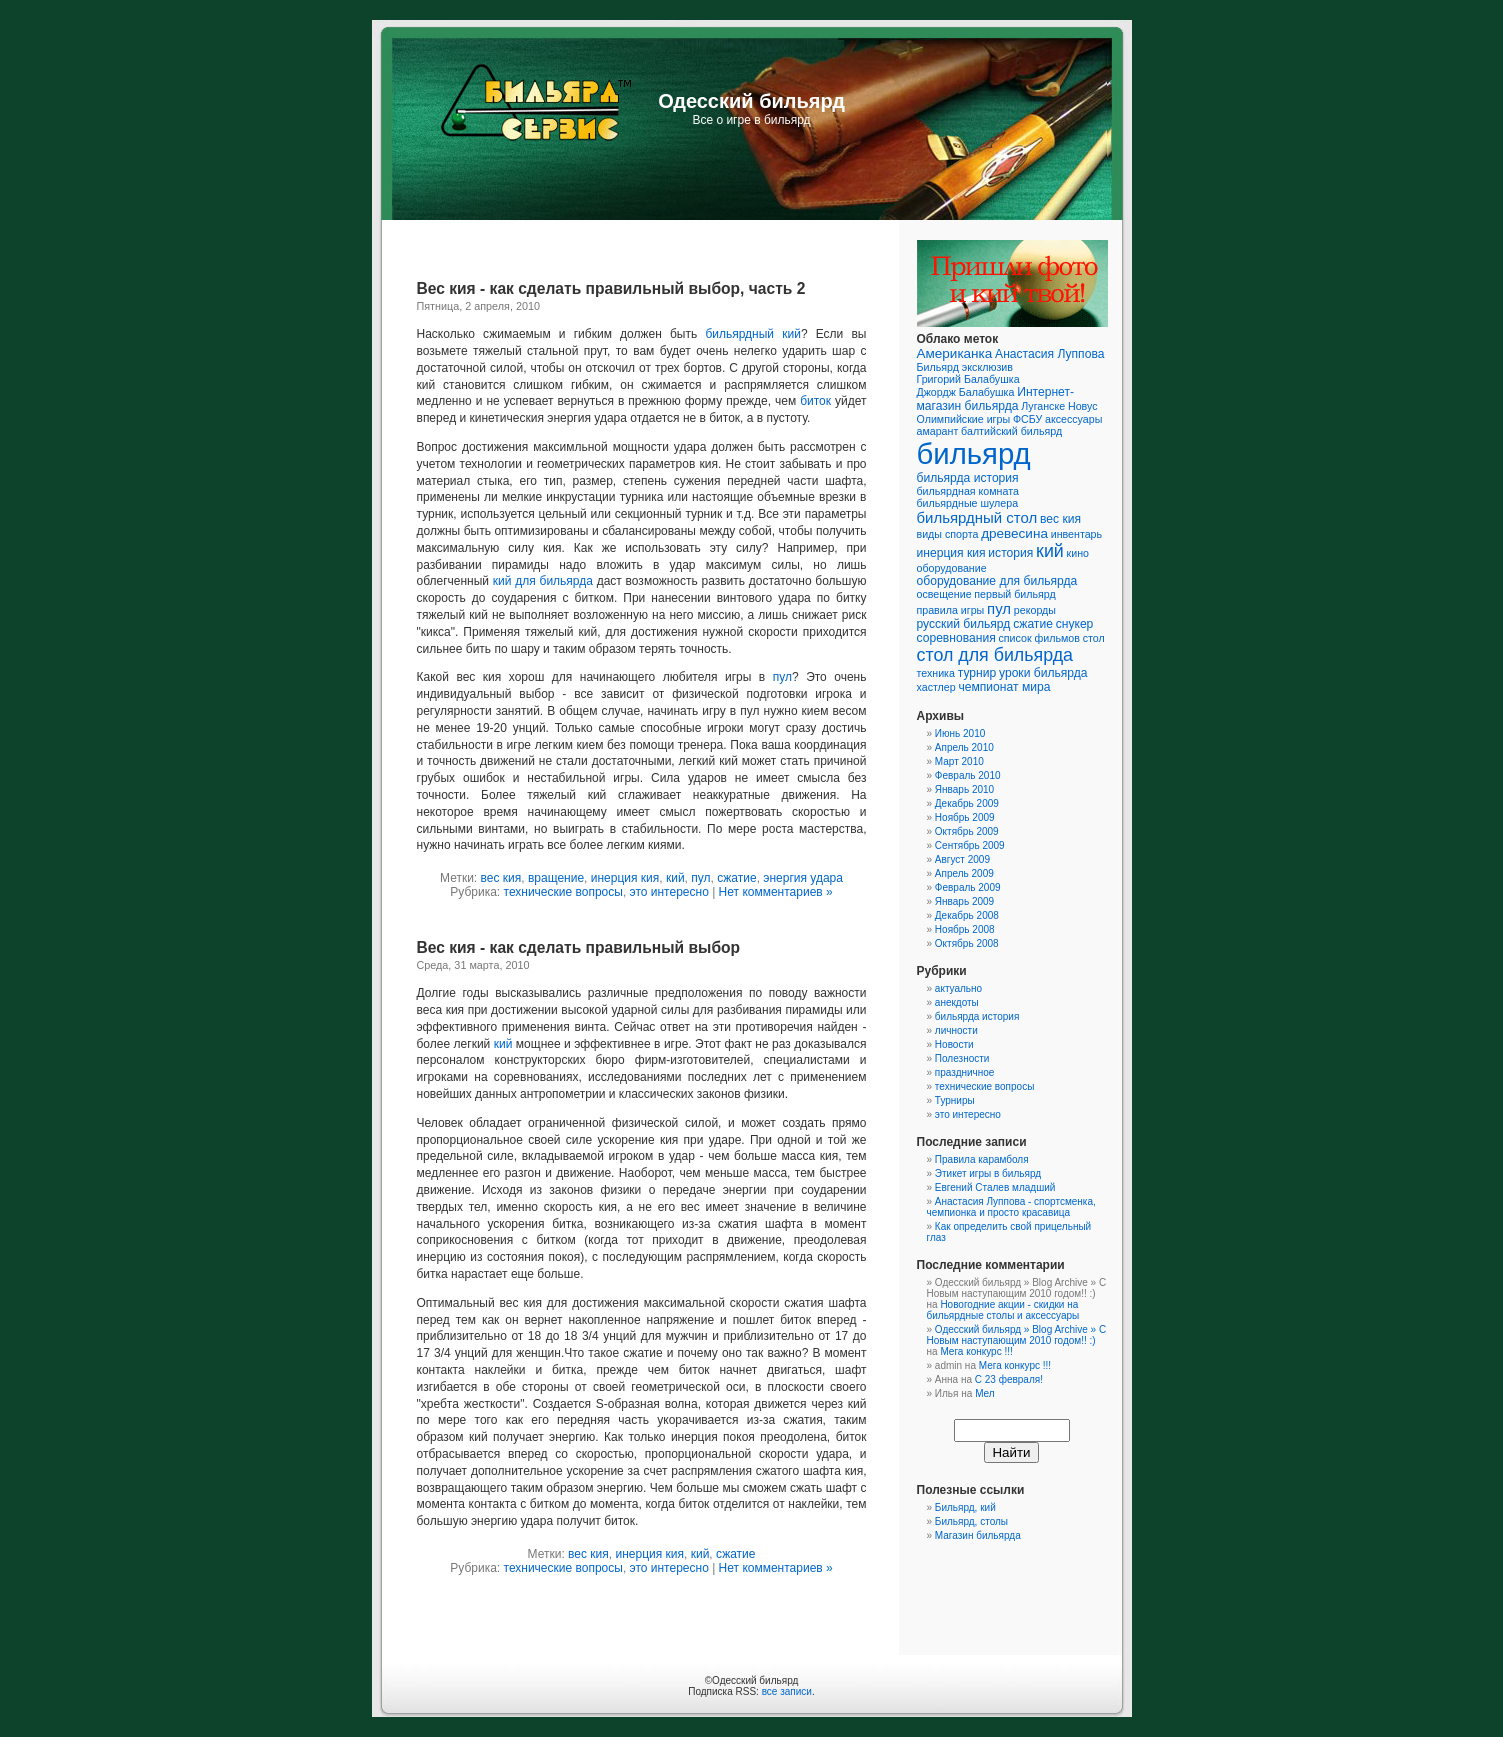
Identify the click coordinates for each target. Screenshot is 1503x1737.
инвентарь (1076, 534)
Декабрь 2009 (967, 803)
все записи (787, 1691)
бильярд (974, 453)
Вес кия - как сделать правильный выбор (579, 947)
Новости (954, 1044)
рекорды (1035, 610)
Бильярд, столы (971, 1521)
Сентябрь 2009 (970, 845)
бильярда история (968, 478)
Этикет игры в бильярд (988, 1173)
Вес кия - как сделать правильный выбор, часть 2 (611, 288)
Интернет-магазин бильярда (995, 399)
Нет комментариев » (776, 892)
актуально (958, 988)
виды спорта (948, 534)
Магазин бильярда (978, 1535)
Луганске (1043, 406)
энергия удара (803, 878)
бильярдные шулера (968, 503)
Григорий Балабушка (968, 379)
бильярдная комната (968, 491)
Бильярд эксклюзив (965, 367)
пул (782, 677)
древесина (1014, 533)
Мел (985, 1393)
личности (956, 1030)
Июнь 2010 (960, 733)
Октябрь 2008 (967, 943)
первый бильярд (1014, 594)
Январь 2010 (964, 789)
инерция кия (625, 878)
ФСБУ (1027, 419)
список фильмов (1038, 638)
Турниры (955, 1100)
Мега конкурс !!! (976, 1351)
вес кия (501, 878)
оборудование (952, 568)
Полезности (962, 1058)
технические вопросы (563, 892)
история (1010, 553)
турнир (977, 673)
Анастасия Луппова (1049, 354)
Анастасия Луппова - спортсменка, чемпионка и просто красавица (1011, 1207)
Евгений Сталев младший (995, 1187)
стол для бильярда (995, 655)
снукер (1075, 624)
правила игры (951, 610)
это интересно (669, 892)
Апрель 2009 (964, 873)
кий (675, 878)
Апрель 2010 (964, 747)
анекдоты (957, 1002)
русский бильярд (964, 624)
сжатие (736, 878)
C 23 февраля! (1009, 1379)
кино (1078, 553)
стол (1094, 638)
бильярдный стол (977, 517)
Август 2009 (962, 859)
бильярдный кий (753, 334)
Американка (955, 353)
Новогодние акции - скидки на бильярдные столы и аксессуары (1003, 1310)
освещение (944, 594)
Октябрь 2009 (967, 831)
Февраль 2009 (968, 887)
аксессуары (1073, 419)
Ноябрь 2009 (965, 817)
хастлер (936, 687)
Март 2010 (959, 761)
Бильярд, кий (965, 1507)
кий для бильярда (543, 581)
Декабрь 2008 (967, 915)
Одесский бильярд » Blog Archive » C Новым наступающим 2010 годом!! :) (1017, 1335)
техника (936, 673)
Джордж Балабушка (966, 392)
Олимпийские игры (964, 419)
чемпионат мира (1004, 687)
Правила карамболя (982, 1159)
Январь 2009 (964, 901)
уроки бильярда (1043, 673)
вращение (556, 878)
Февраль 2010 (968, 775)
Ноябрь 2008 (965, 929)
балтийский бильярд (1011, 431)
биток (815, 401)
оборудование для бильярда (997, 581)
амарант (938, 431)
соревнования (956, 638)
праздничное (965, 1072)
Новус (1083, 406)
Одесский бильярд (751, 101)
